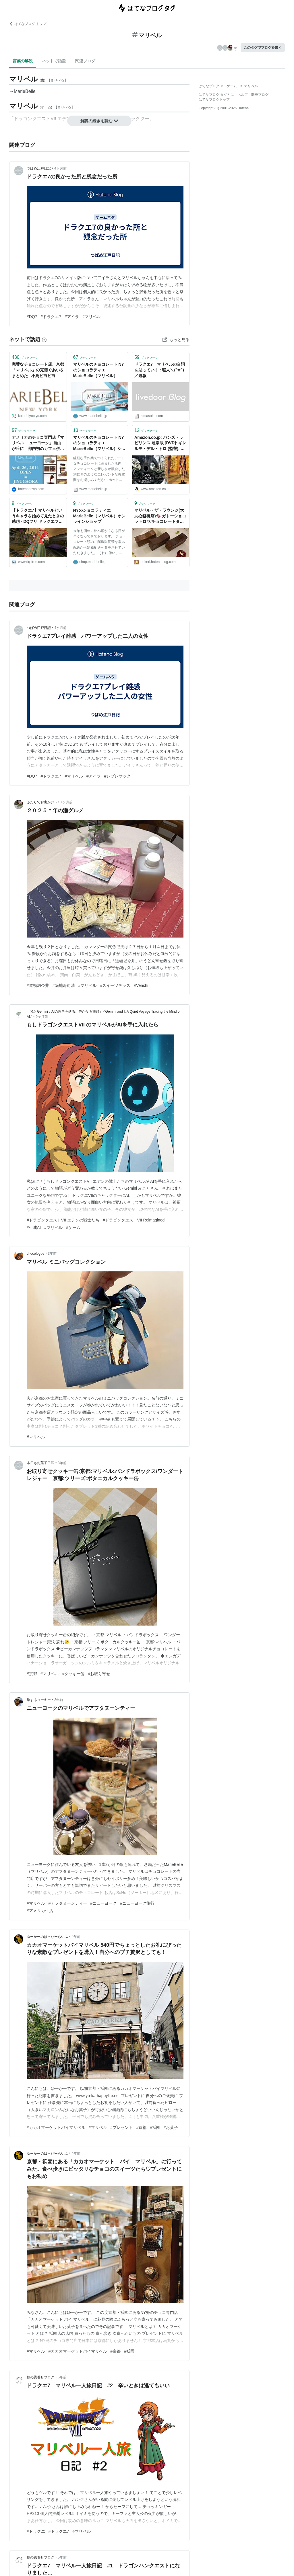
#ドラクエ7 (51, 316)
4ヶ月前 (60, 168)
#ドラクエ (36, 2531)
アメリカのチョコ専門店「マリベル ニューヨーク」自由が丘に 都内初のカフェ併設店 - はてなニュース (38, 443)
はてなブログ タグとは (216, 95)
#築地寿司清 (64, 985)
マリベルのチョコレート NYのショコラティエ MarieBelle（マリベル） (98, 370)
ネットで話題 (54, 61)
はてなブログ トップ (27, 24)
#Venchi (141, 985)
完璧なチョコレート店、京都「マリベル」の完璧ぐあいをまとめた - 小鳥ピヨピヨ (38, 370)
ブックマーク (25, 357)
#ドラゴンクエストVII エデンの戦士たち (63, 1220)
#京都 (32, 1673)
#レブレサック (117, 776)
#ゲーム (73, 1227)
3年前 (52, 1254)
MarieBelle (25, 91)
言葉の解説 (23, 61)
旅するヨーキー (39, 1700)
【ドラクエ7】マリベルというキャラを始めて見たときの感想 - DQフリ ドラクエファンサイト (38, 516)
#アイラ (72, 316)
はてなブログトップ (214, 100)
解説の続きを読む (99, 120)
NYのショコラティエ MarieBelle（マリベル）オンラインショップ (99, 516)
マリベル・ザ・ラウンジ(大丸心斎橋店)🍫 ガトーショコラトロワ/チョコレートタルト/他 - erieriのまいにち (160, 516)
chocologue (35, 1254)
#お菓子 (171, 2127)
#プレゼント (122, 2127)
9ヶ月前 (42, 1017)
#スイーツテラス (115, 985)
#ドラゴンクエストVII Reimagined (134, 1220)
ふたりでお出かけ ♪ (42, 802)
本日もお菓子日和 (40, 1463)
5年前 (62, 2377)
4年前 (75, 1937)
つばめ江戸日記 (39, 168)
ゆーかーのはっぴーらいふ (47, 1937)
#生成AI (34, 1227)
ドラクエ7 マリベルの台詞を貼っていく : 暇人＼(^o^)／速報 (159, 370)
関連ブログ (85, 61)
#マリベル (91, 316)
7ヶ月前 (67, 802)
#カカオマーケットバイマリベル (56, 2127)
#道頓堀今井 (38, 985)
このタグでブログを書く (263, 48)
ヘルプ (242, 95)
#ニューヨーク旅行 (137, 1903)
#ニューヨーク (103, 1903)
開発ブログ (259, 95)
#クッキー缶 (73, 1673)
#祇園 (155, 2127)
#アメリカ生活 (40, 1910)
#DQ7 (32, 316)
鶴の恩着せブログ (40, 2377)
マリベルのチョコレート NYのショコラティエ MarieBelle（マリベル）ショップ (99, 443)
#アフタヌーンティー (68, 1903)
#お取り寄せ (99, 1673)
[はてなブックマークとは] (44, 339)
